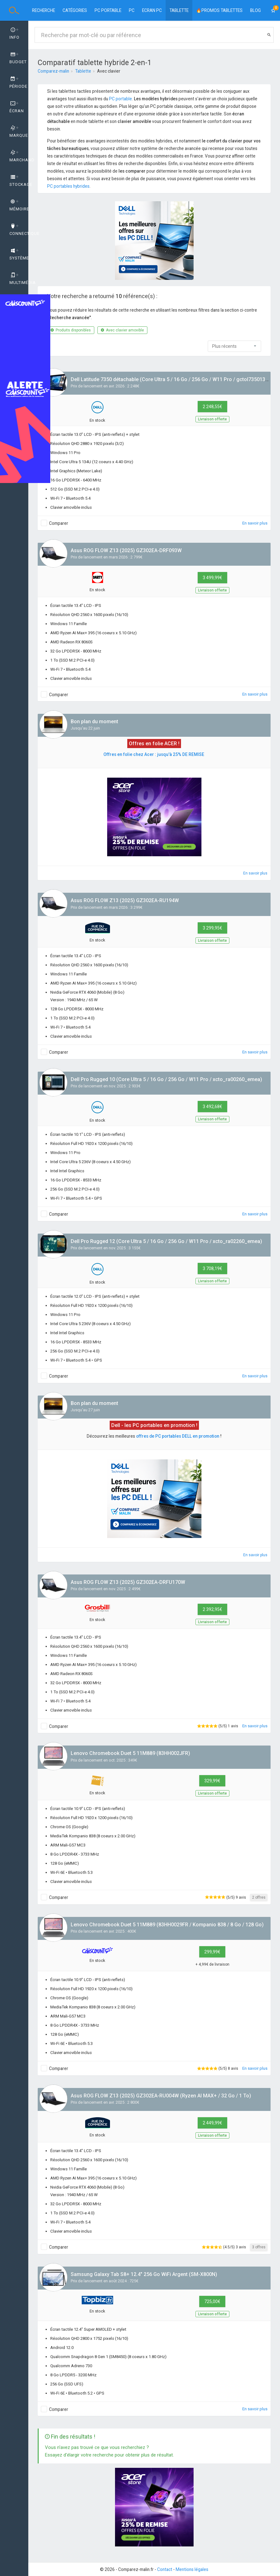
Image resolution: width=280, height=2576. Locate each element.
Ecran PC (152, 10)
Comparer (58, 523)
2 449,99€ (212, 2122)
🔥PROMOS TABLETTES (219, 10)
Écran (16, 107)
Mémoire (18, 205)
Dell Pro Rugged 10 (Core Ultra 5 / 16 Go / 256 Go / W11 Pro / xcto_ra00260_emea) (166, 1079)
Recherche (43, 10)
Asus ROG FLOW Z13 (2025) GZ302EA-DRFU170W (128, 1582)
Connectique (18, 230)
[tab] (14, 33)
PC (132, 10)
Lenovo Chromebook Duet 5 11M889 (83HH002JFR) (130, 1753)
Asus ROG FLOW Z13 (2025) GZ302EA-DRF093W (126, 550)
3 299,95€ (212, 927)
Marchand (18, 156)
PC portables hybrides (68, 186)
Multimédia (18, 279)
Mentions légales (192, 2569)
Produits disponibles (71, 330)
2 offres (259, 1897)
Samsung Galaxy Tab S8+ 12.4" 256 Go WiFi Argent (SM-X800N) (144, 2274)
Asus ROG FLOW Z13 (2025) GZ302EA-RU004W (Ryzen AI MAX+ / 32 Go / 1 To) (161, 2096)
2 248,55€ (212, 406)
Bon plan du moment (94, 721)
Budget (18, 58)
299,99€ (212, 1951)
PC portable (108, 10)
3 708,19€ (212, 1268)
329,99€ (212, 1780)
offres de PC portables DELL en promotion (177, 1436)
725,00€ (212, 2301)
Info (14, 34)
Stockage (18, 181)
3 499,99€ (212, 577)
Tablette (179, 10)
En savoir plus (254, 523)
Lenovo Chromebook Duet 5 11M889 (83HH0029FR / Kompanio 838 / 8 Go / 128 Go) (167, 1925)
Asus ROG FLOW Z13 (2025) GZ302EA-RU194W (125, 900)
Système (18, 254)
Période (18, 83)
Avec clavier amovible (122, 330)
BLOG (255, 10)
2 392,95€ (212, 1609)
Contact (164, 2569)
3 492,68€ (212, 1106)
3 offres (259, 2247)
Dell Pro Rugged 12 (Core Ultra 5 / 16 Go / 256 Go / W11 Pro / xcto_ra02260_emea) (166, 1241)
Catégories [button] (75, 10)
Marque (18, 132)
